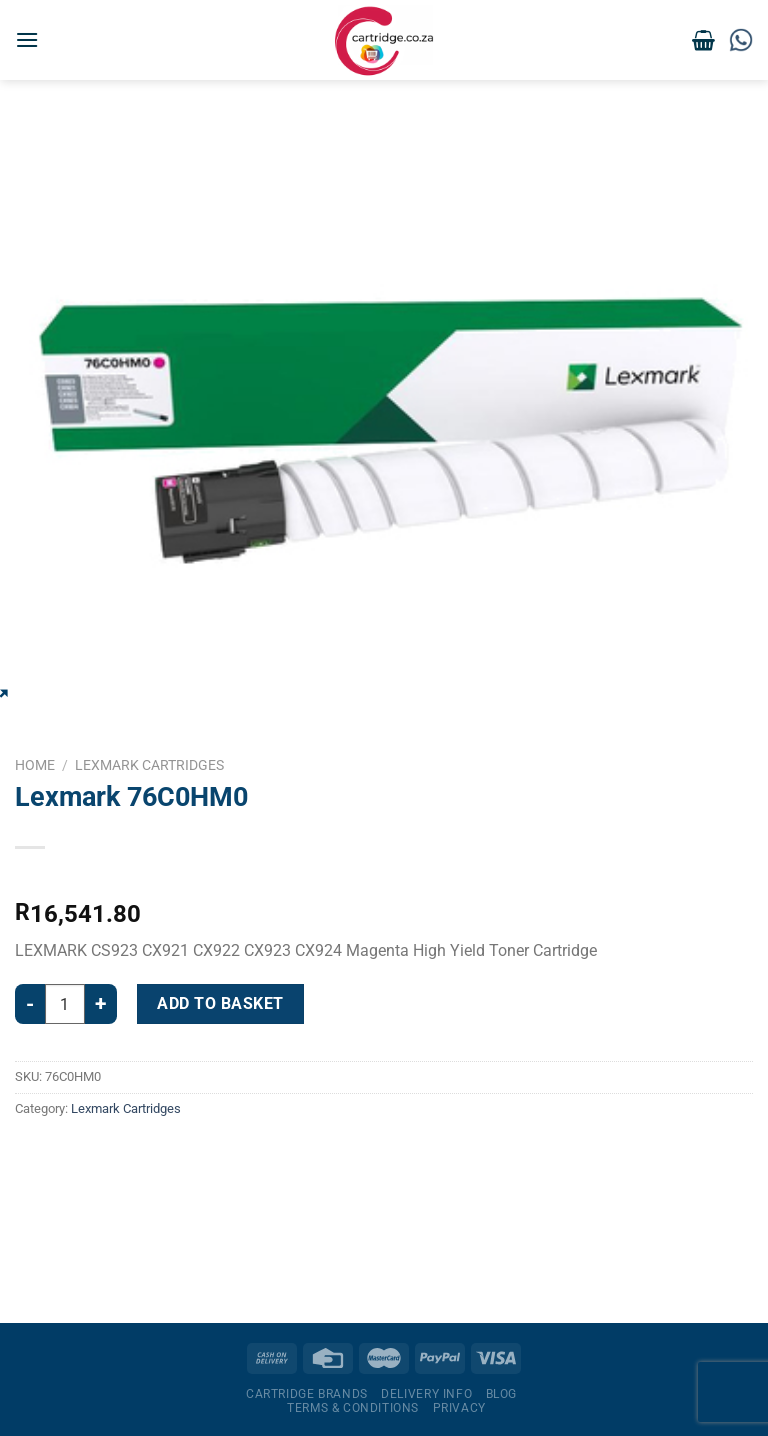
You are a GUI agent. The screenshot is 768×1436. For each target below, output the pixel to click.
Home (35, 765)
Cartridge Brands (307, 1394)
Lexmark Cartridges (149, 765)
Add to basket (220, 1003)
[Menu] (27, 39)
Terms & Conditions (353, 1408)
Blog (501, 1394)
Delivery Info (426, 1394)
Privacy (459, 1408)
